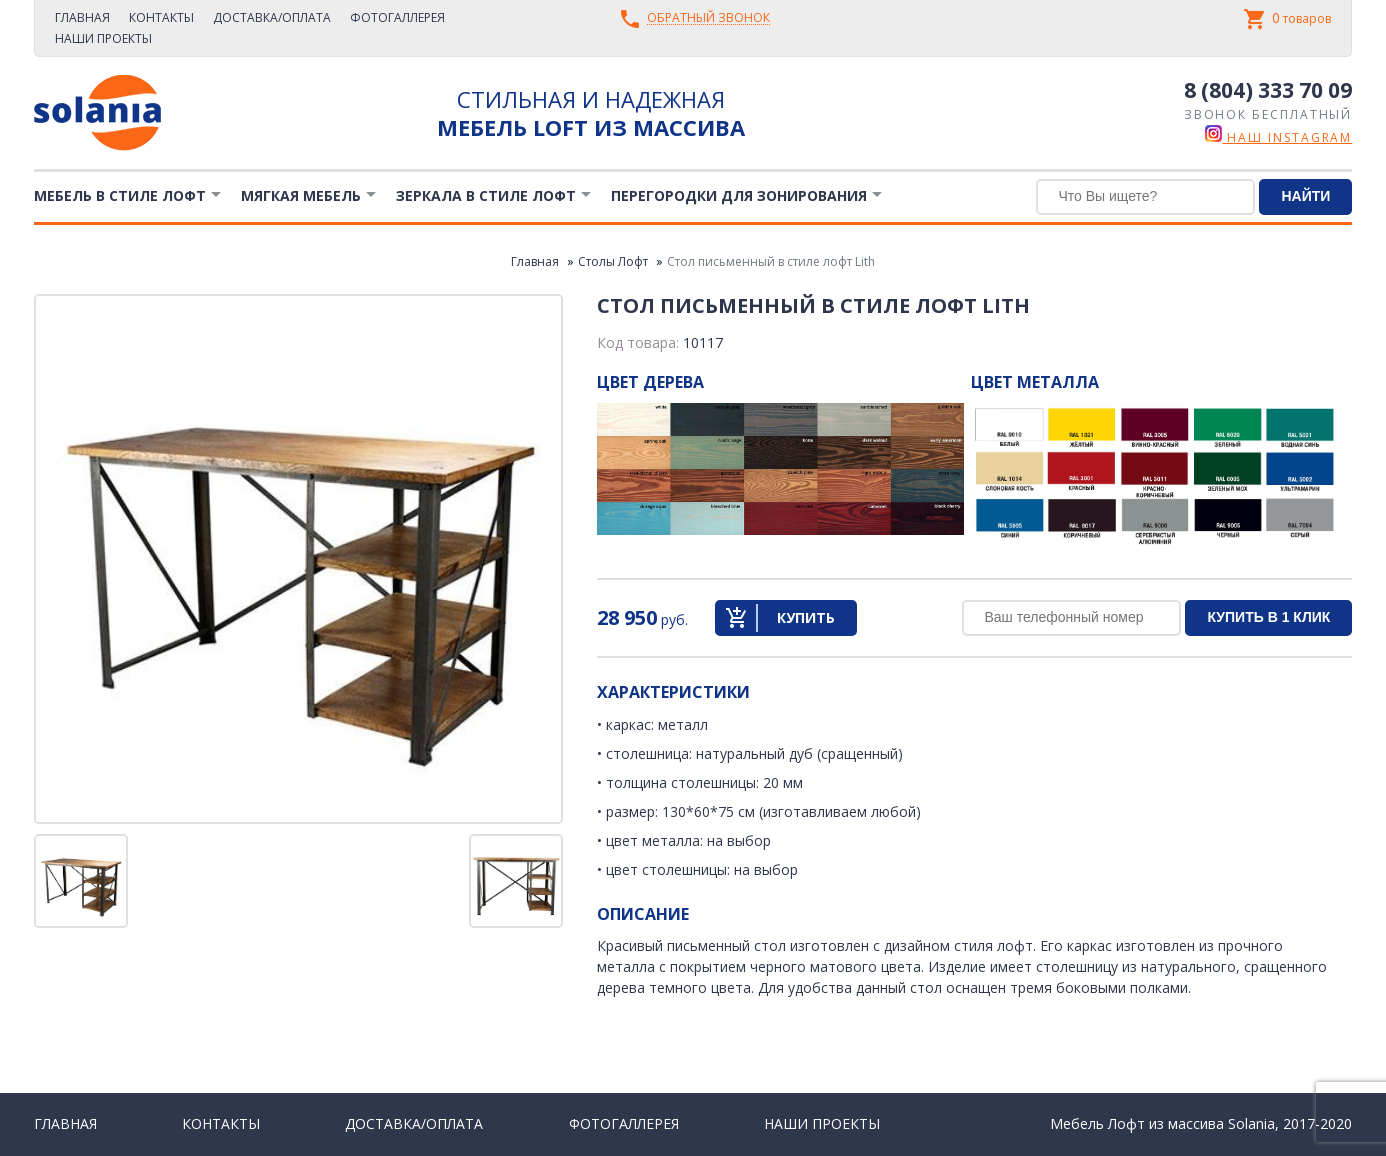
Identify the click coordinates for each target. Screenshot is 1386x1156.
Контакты (161, 17)
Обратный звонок (708, 18)
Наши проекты (103, 38)
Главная (82, 17)
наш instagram (1278, 137)
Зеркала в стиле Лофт (486, 195)
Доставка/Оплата (272, 17)
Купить (806, 617)
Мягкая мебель (301, 195)
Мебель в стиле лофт (120, 195)
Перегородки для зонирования (739, 195)
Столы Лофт (613, 261)
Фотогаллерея (397, 17)
